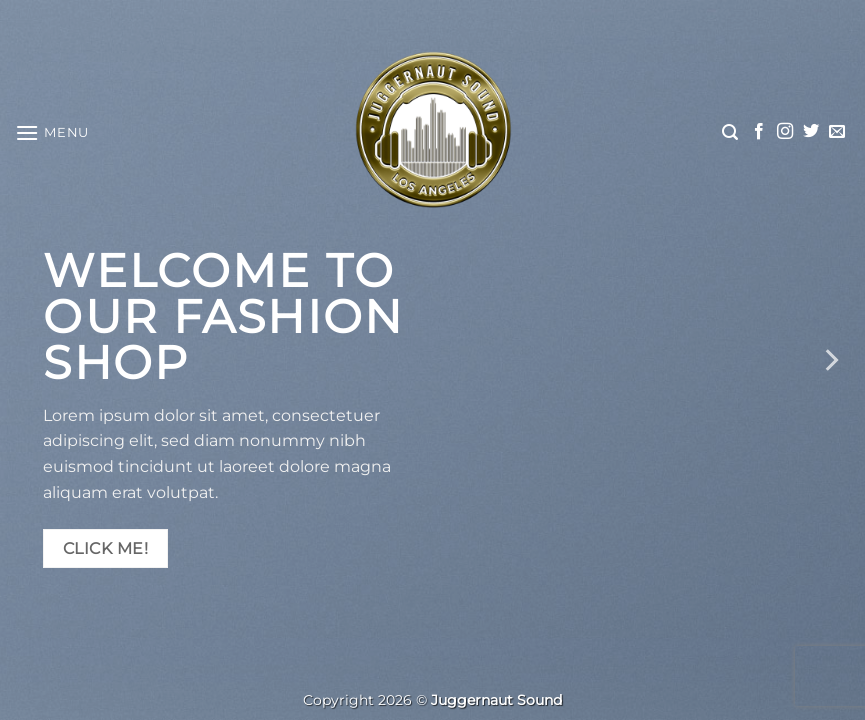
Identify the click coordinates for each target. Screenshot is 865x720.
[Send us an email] (837, 132)
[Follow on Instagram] (785, 132)
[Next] (830, 360)
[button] (52, 132)
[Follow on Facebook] (759, 132)
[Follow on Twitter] (811, 132)
